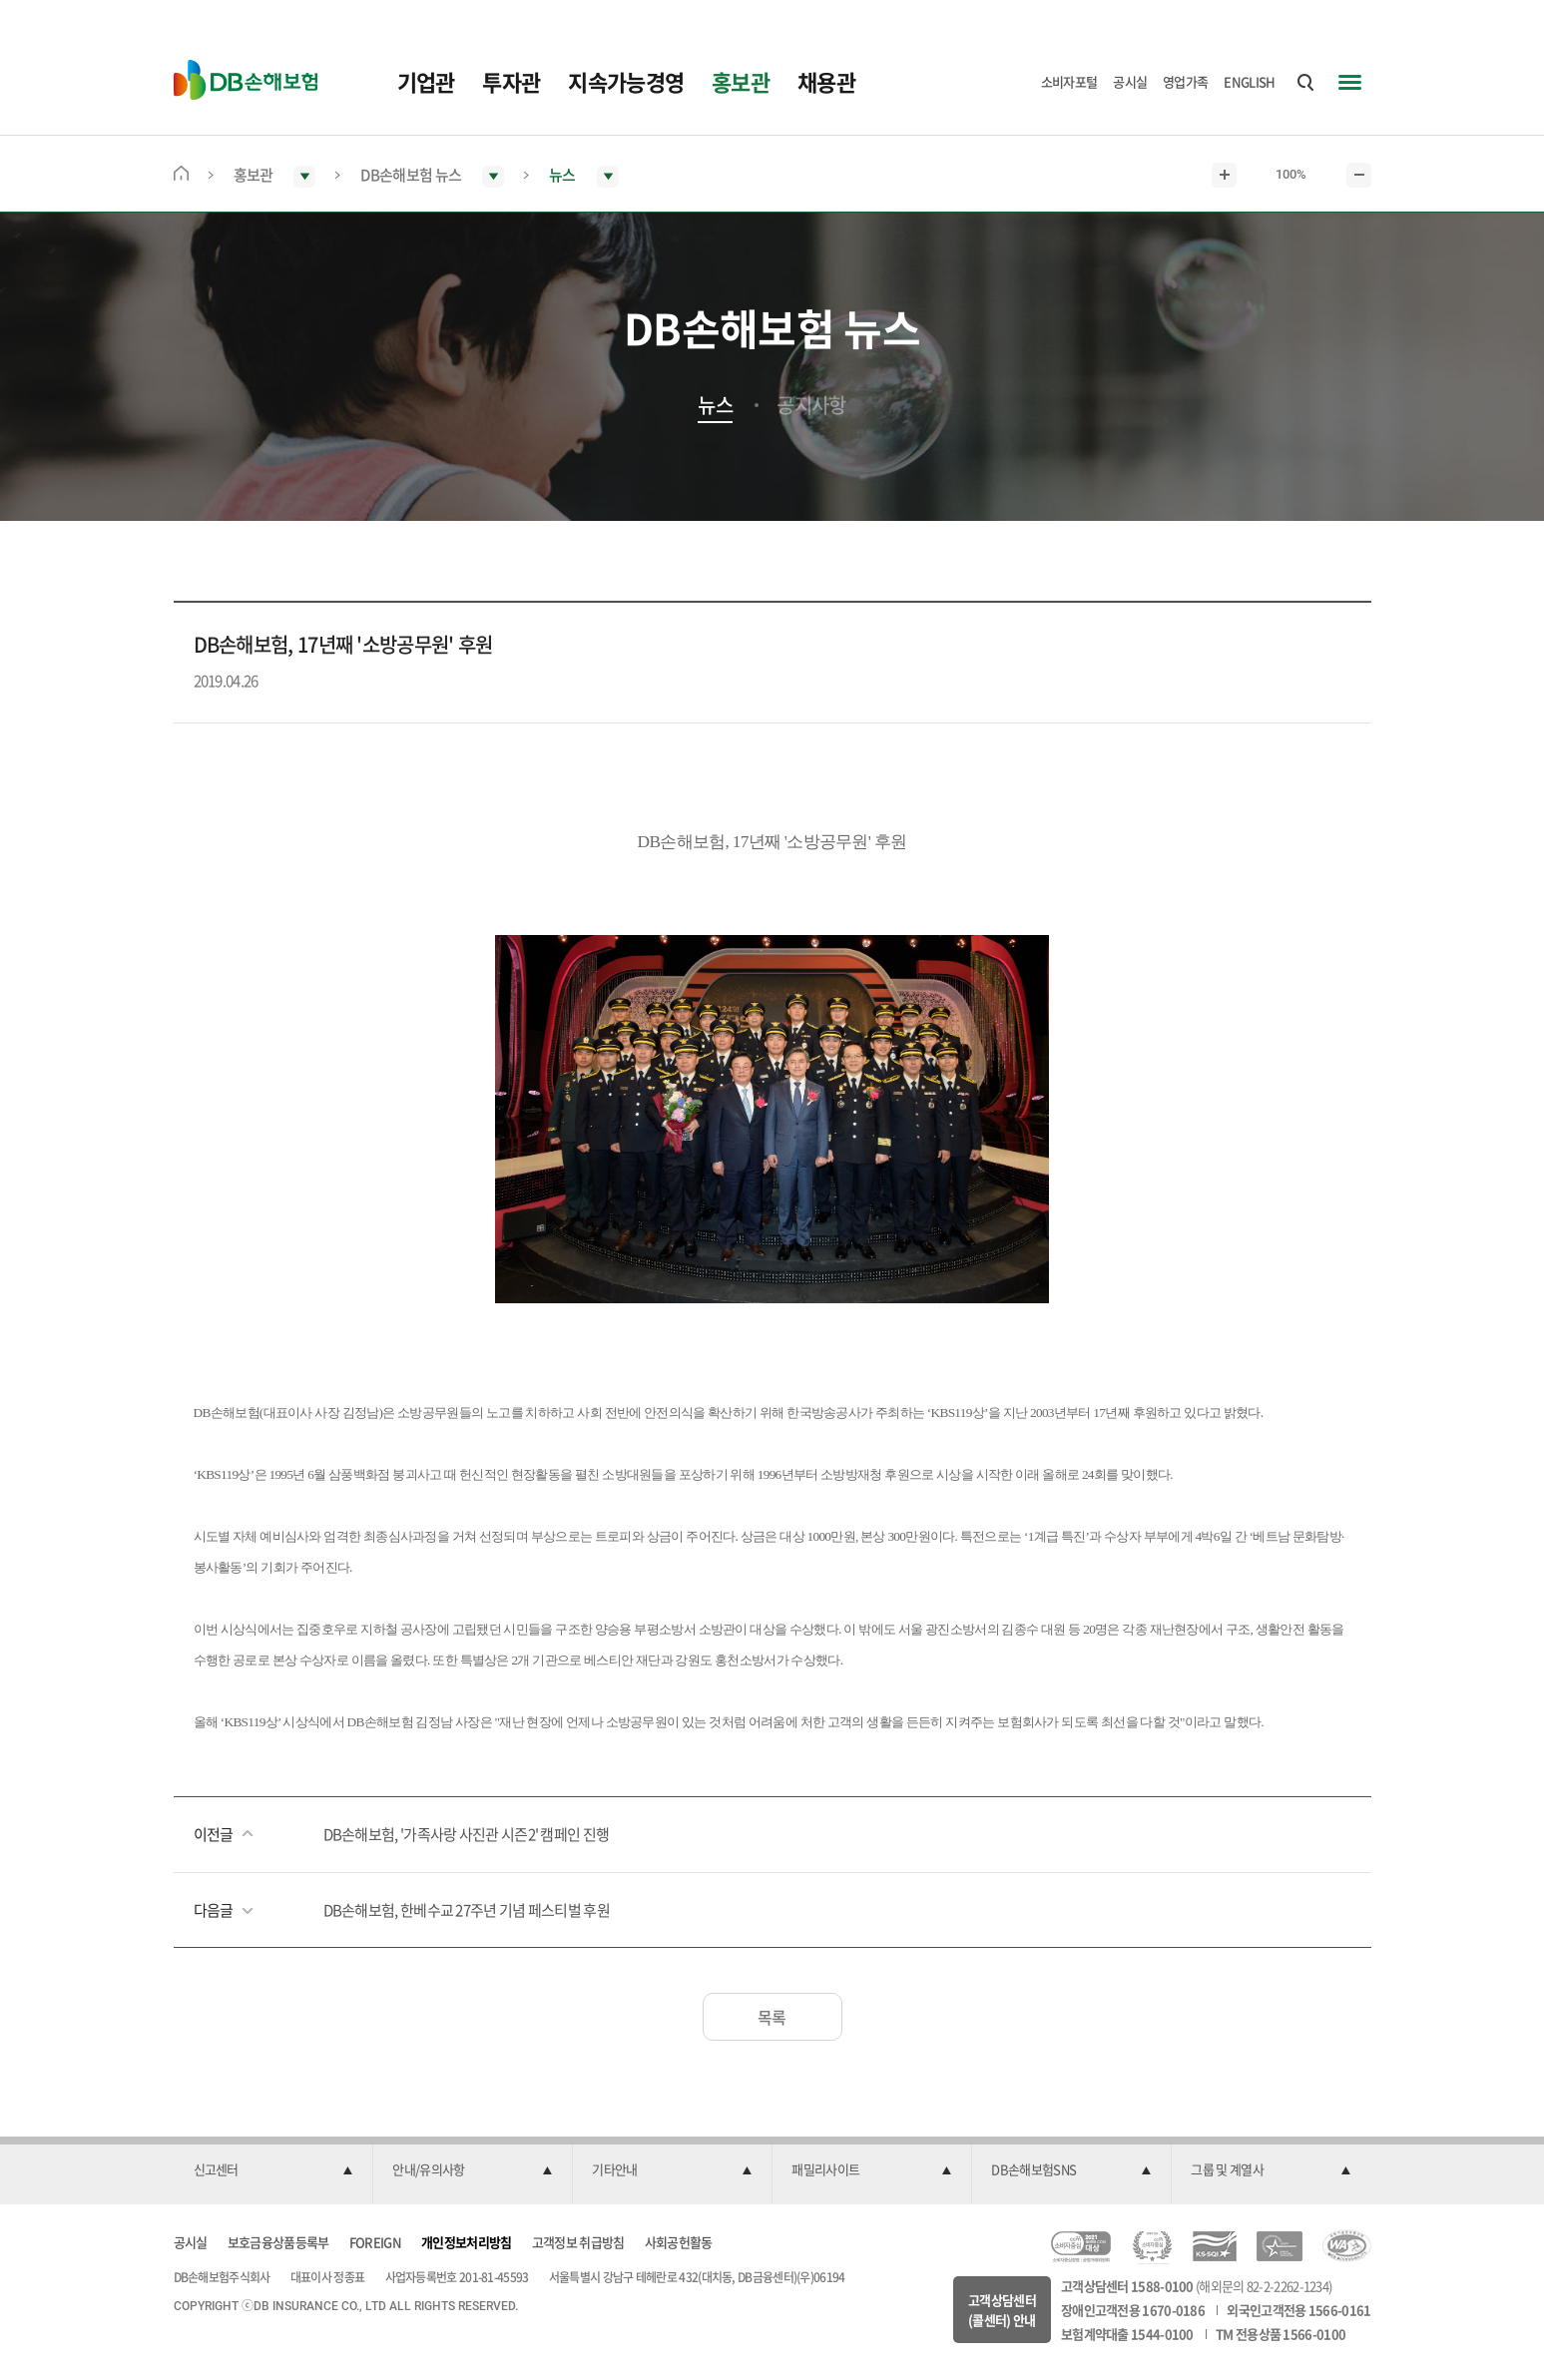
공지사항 (810, 405)
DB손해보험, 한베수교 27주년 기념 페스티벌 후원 (466, 1910)
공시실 (1130, 81)
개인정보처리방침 (466, 2241)
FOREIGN (375, 2241)
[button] (273, 2170)
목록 (772, 2017)
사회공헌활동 (679, 2241)
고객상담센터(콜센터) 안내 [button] (1002, 2309)
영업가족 (1185, 81)
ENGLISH (1249, 81)
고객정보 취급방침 (578, 2241)
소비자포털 (1069, 81)
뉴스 (715, 405)
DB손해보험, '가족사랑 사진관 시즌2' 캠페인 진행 (466, 1834)
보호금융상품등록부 (278, 2241)
